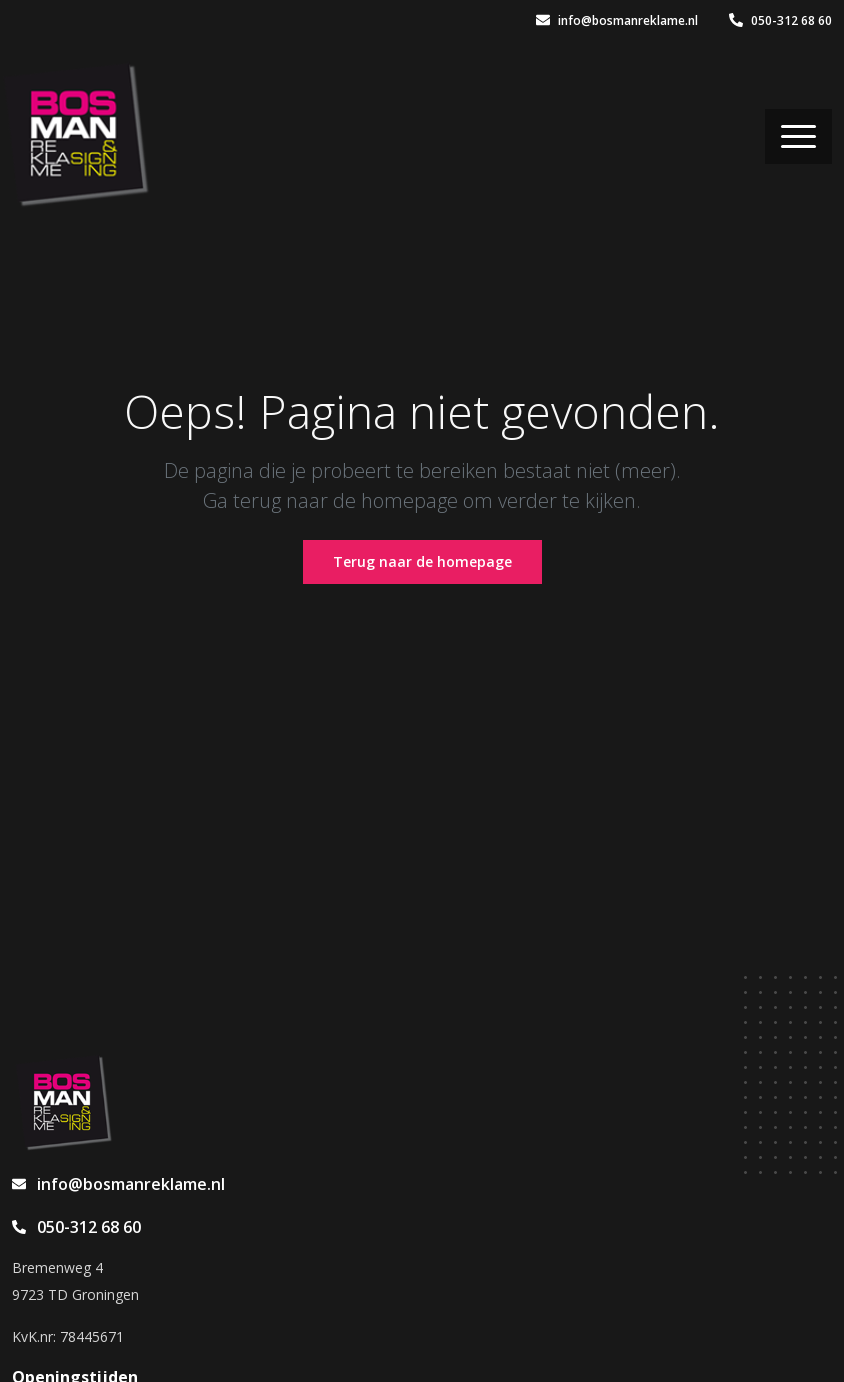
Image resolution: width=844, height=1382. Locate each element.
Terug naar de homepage (422, 561)
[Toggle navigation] (798, 136)
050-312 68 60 (780, 20)
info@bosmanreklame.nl (617, 20)
